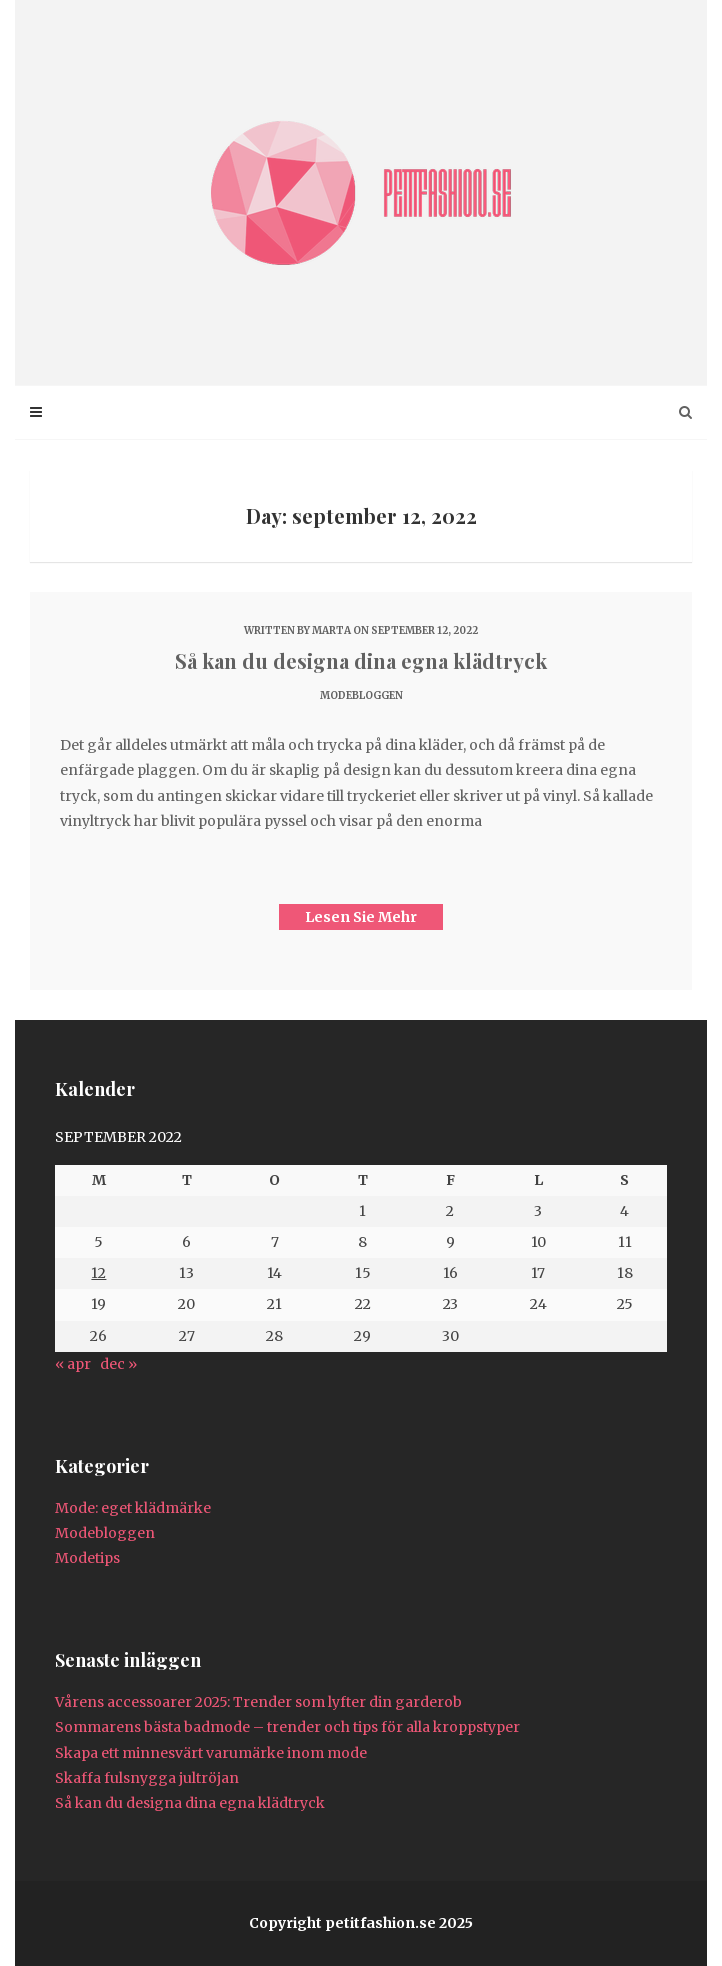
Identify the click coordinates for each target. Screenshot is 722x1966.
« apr (73, 1364)
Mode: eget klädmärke (133, 1508)
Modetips (87, 1558)
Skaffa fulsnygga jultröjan (147, 1778)
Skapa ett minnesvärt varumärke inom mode (211, 1753)
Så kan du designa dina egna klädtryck (361, 660)
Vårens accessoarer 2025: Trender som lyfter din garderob (258, 1702)
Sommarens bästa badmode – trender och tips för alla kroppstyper (287, 1727)
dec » (118, 1364)
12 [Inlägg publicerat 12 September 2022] (98, 1273)
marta (331, 630)
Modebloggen (361, 695)
